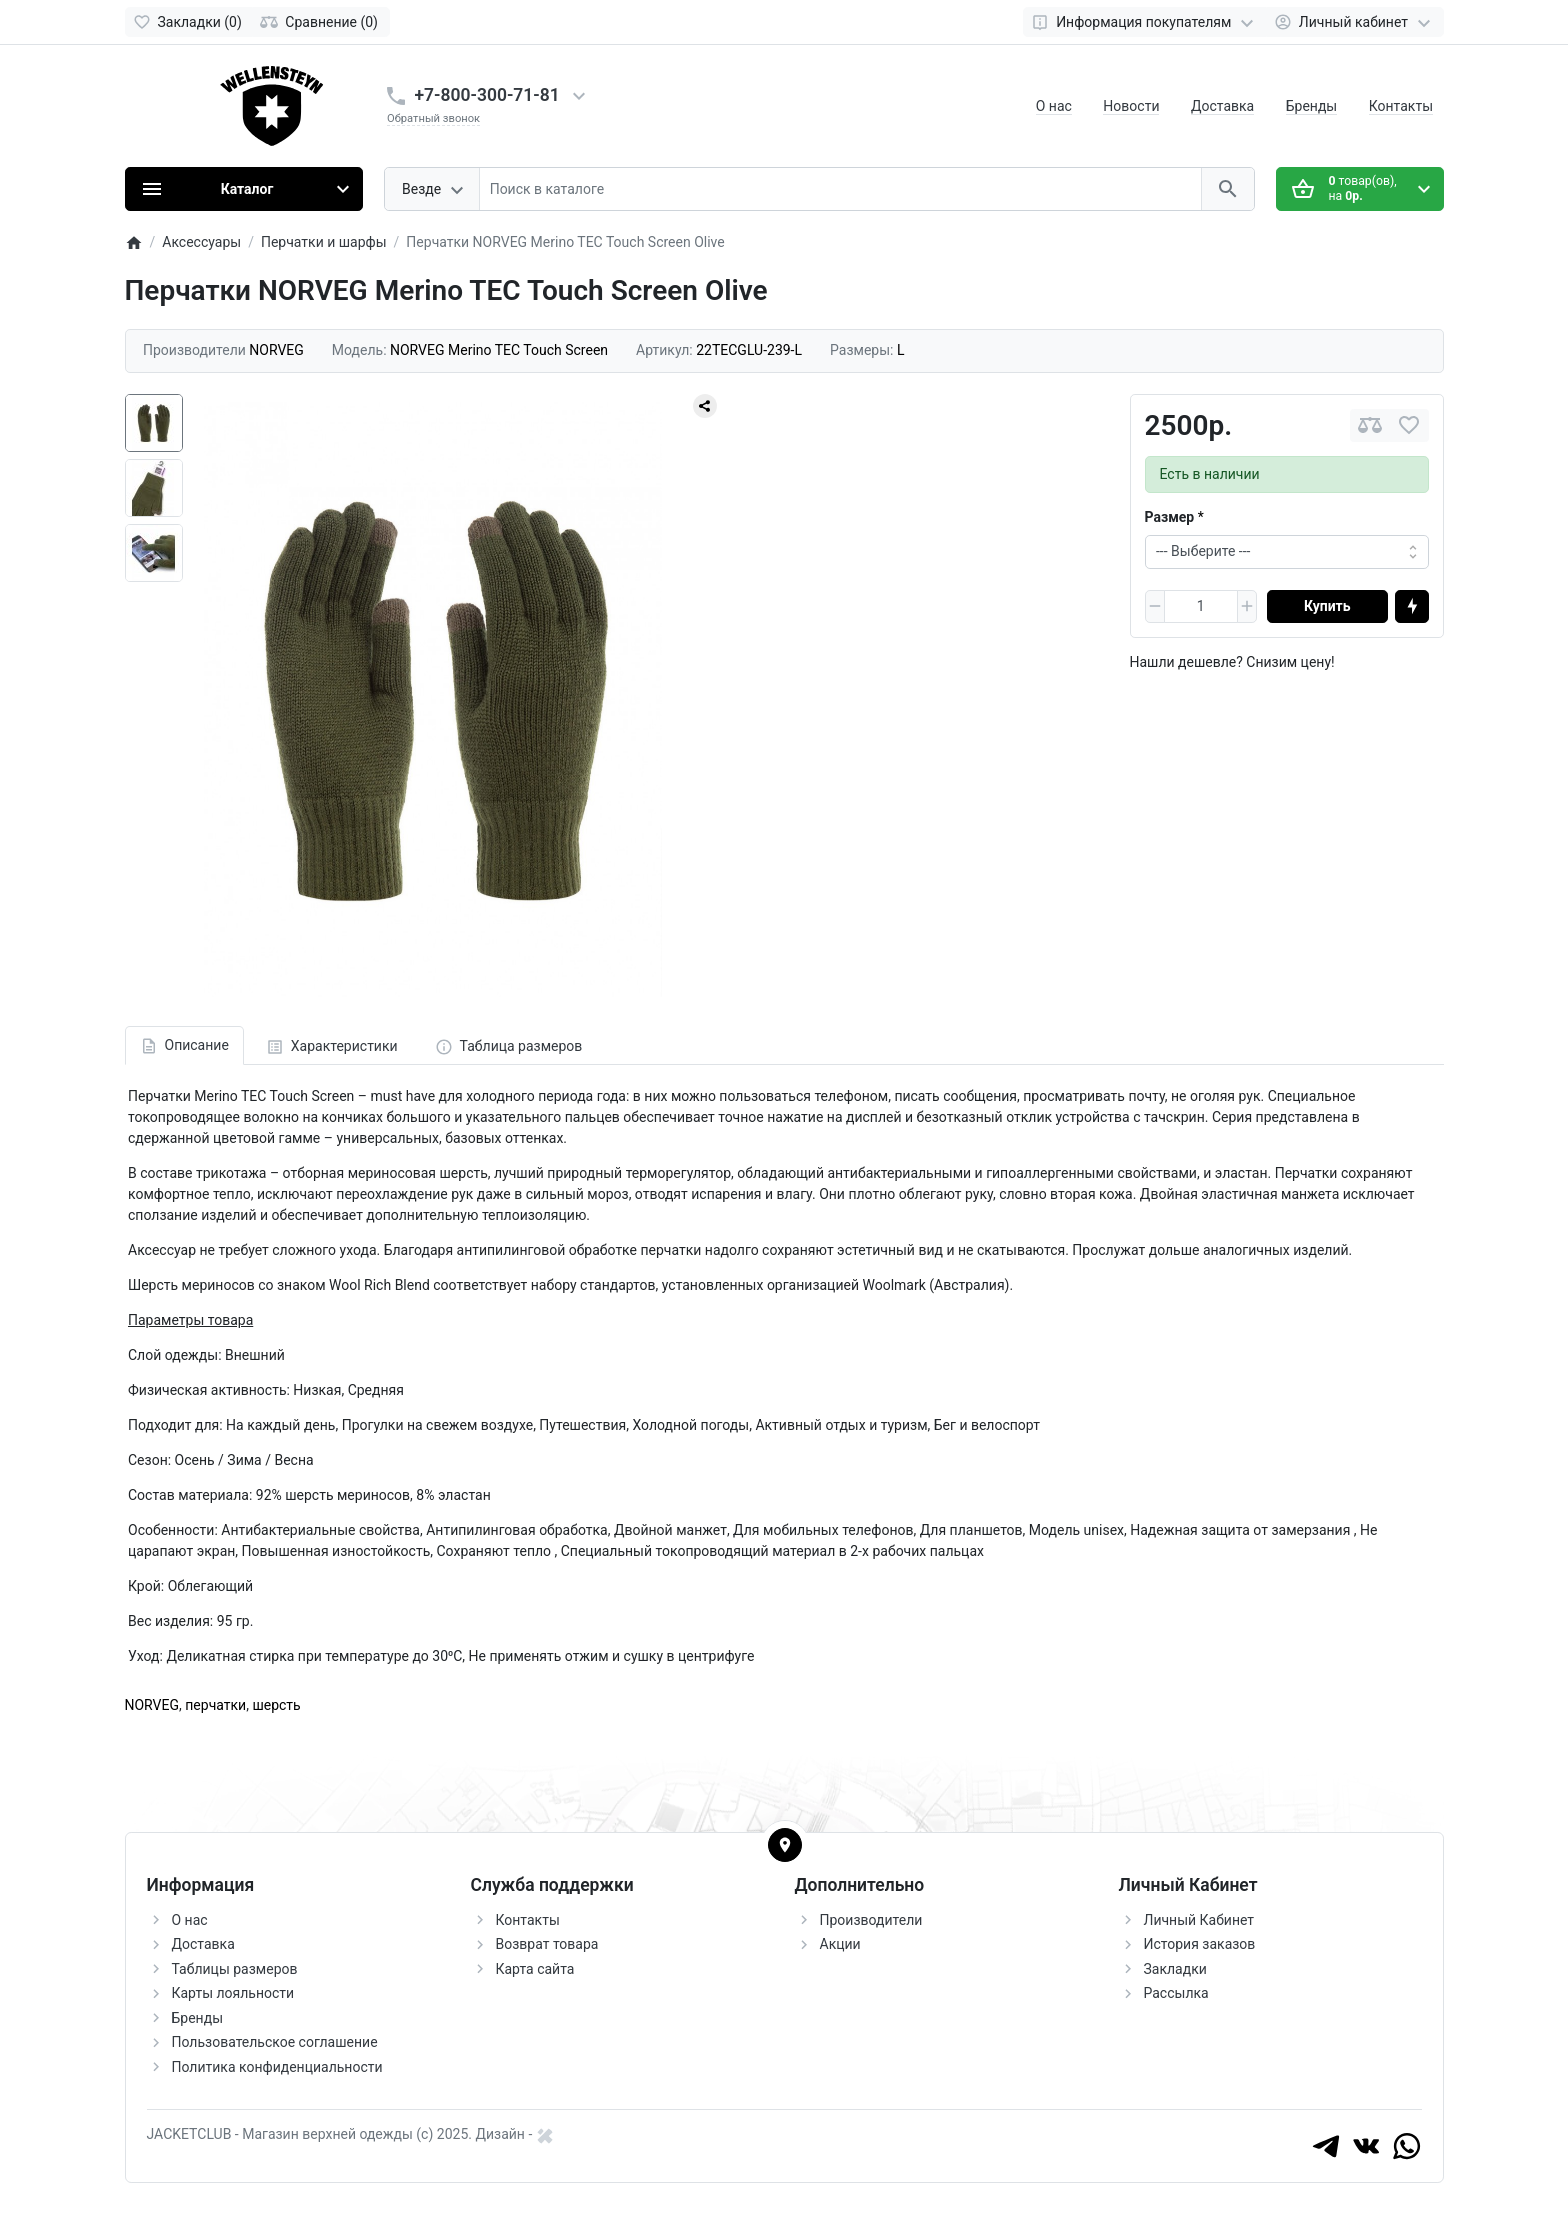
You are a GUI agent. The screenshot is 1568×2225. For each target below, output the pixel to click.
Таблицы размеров (235, 1969)
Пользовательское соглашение (275, 2042)
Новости (1131, 106)
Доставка (1222, 106)
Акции (840, 1944)
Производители (871, 1920)
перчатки (215, 1705)
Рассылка (1176, 1993)
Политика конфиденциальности (277, 2067)
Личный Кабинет (1199, 1920)
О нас (1054, 106)
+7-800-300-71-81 (487, 95)
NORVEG (152, 1705)
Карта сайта (535, 1969)
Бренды (1312, 106)
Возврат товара (547, 1944)
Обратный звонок (433, 118)
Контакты (1401, 106)
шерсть (276, 1705)
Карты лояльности (233, 1993)
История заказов (1200, 1944)
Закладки (1175, 1969)
